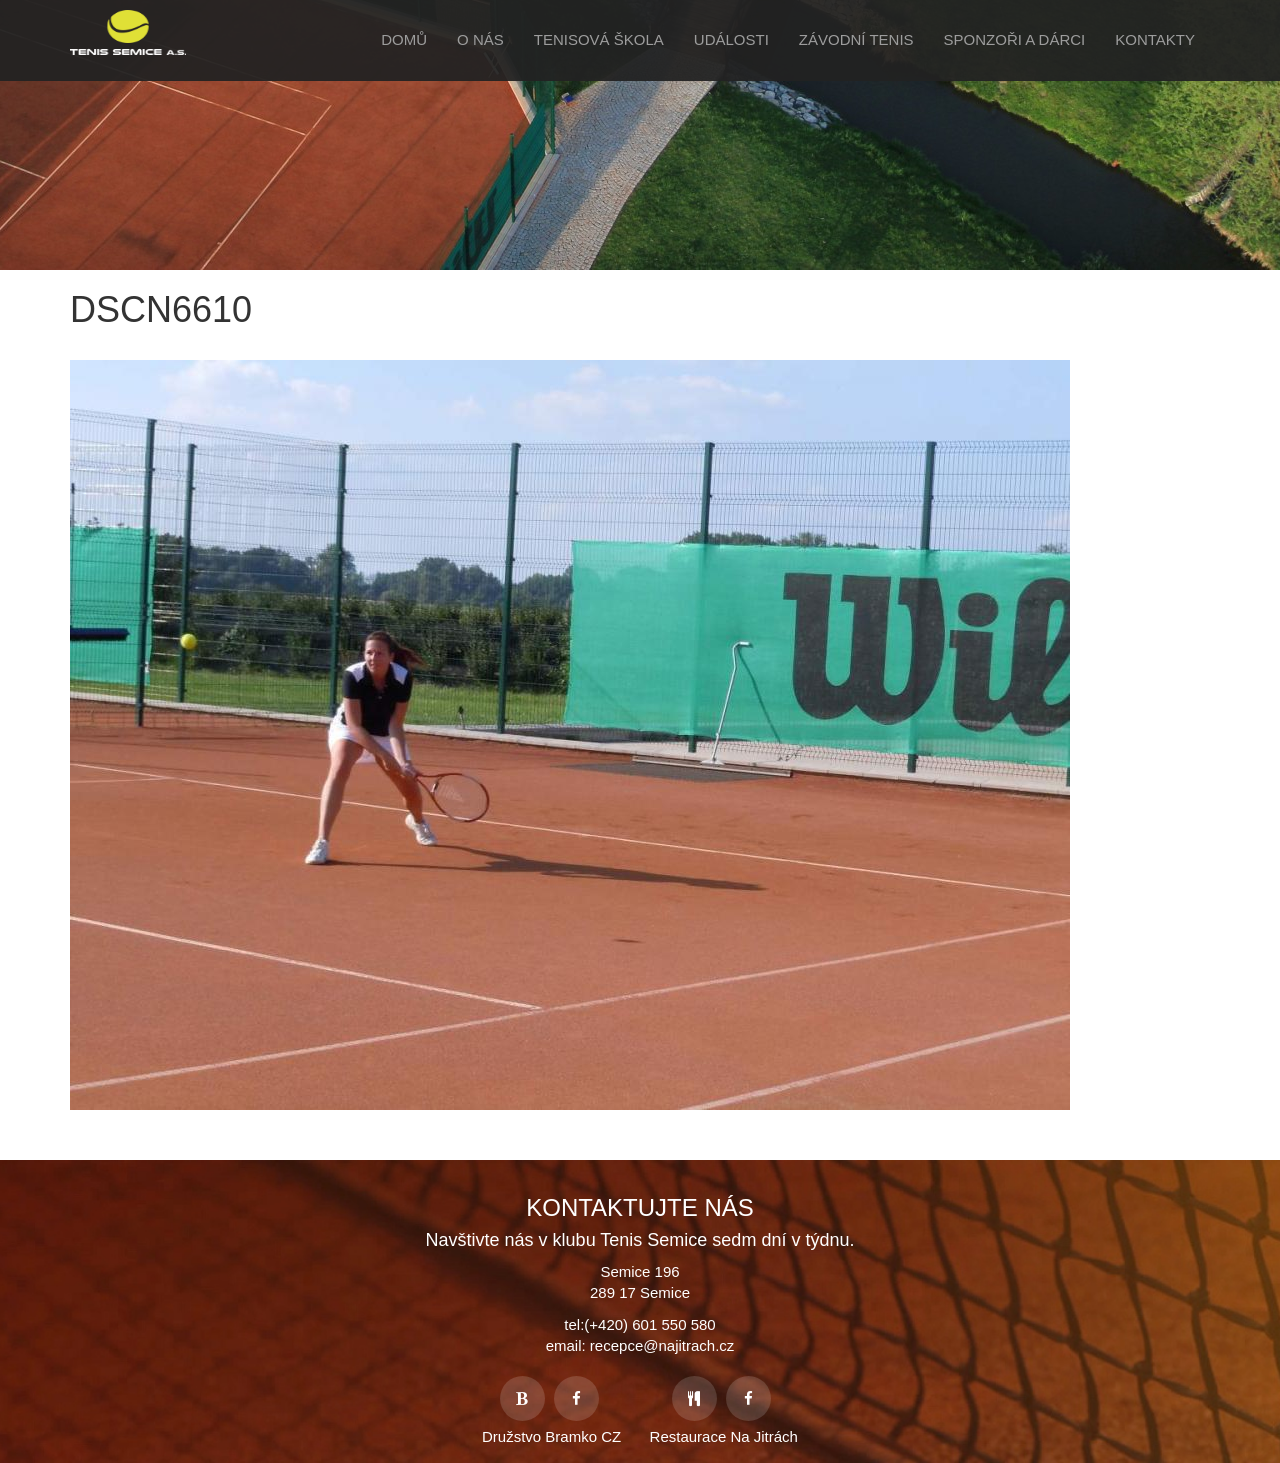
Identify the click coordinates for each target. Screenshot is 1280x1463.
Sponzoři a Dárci (1015, 39)
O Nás (480, 39)
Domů (404, 39)
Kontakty (1155, 39)
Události (731, 39)
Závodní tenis (856, 39)
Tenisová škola (599, 39)
